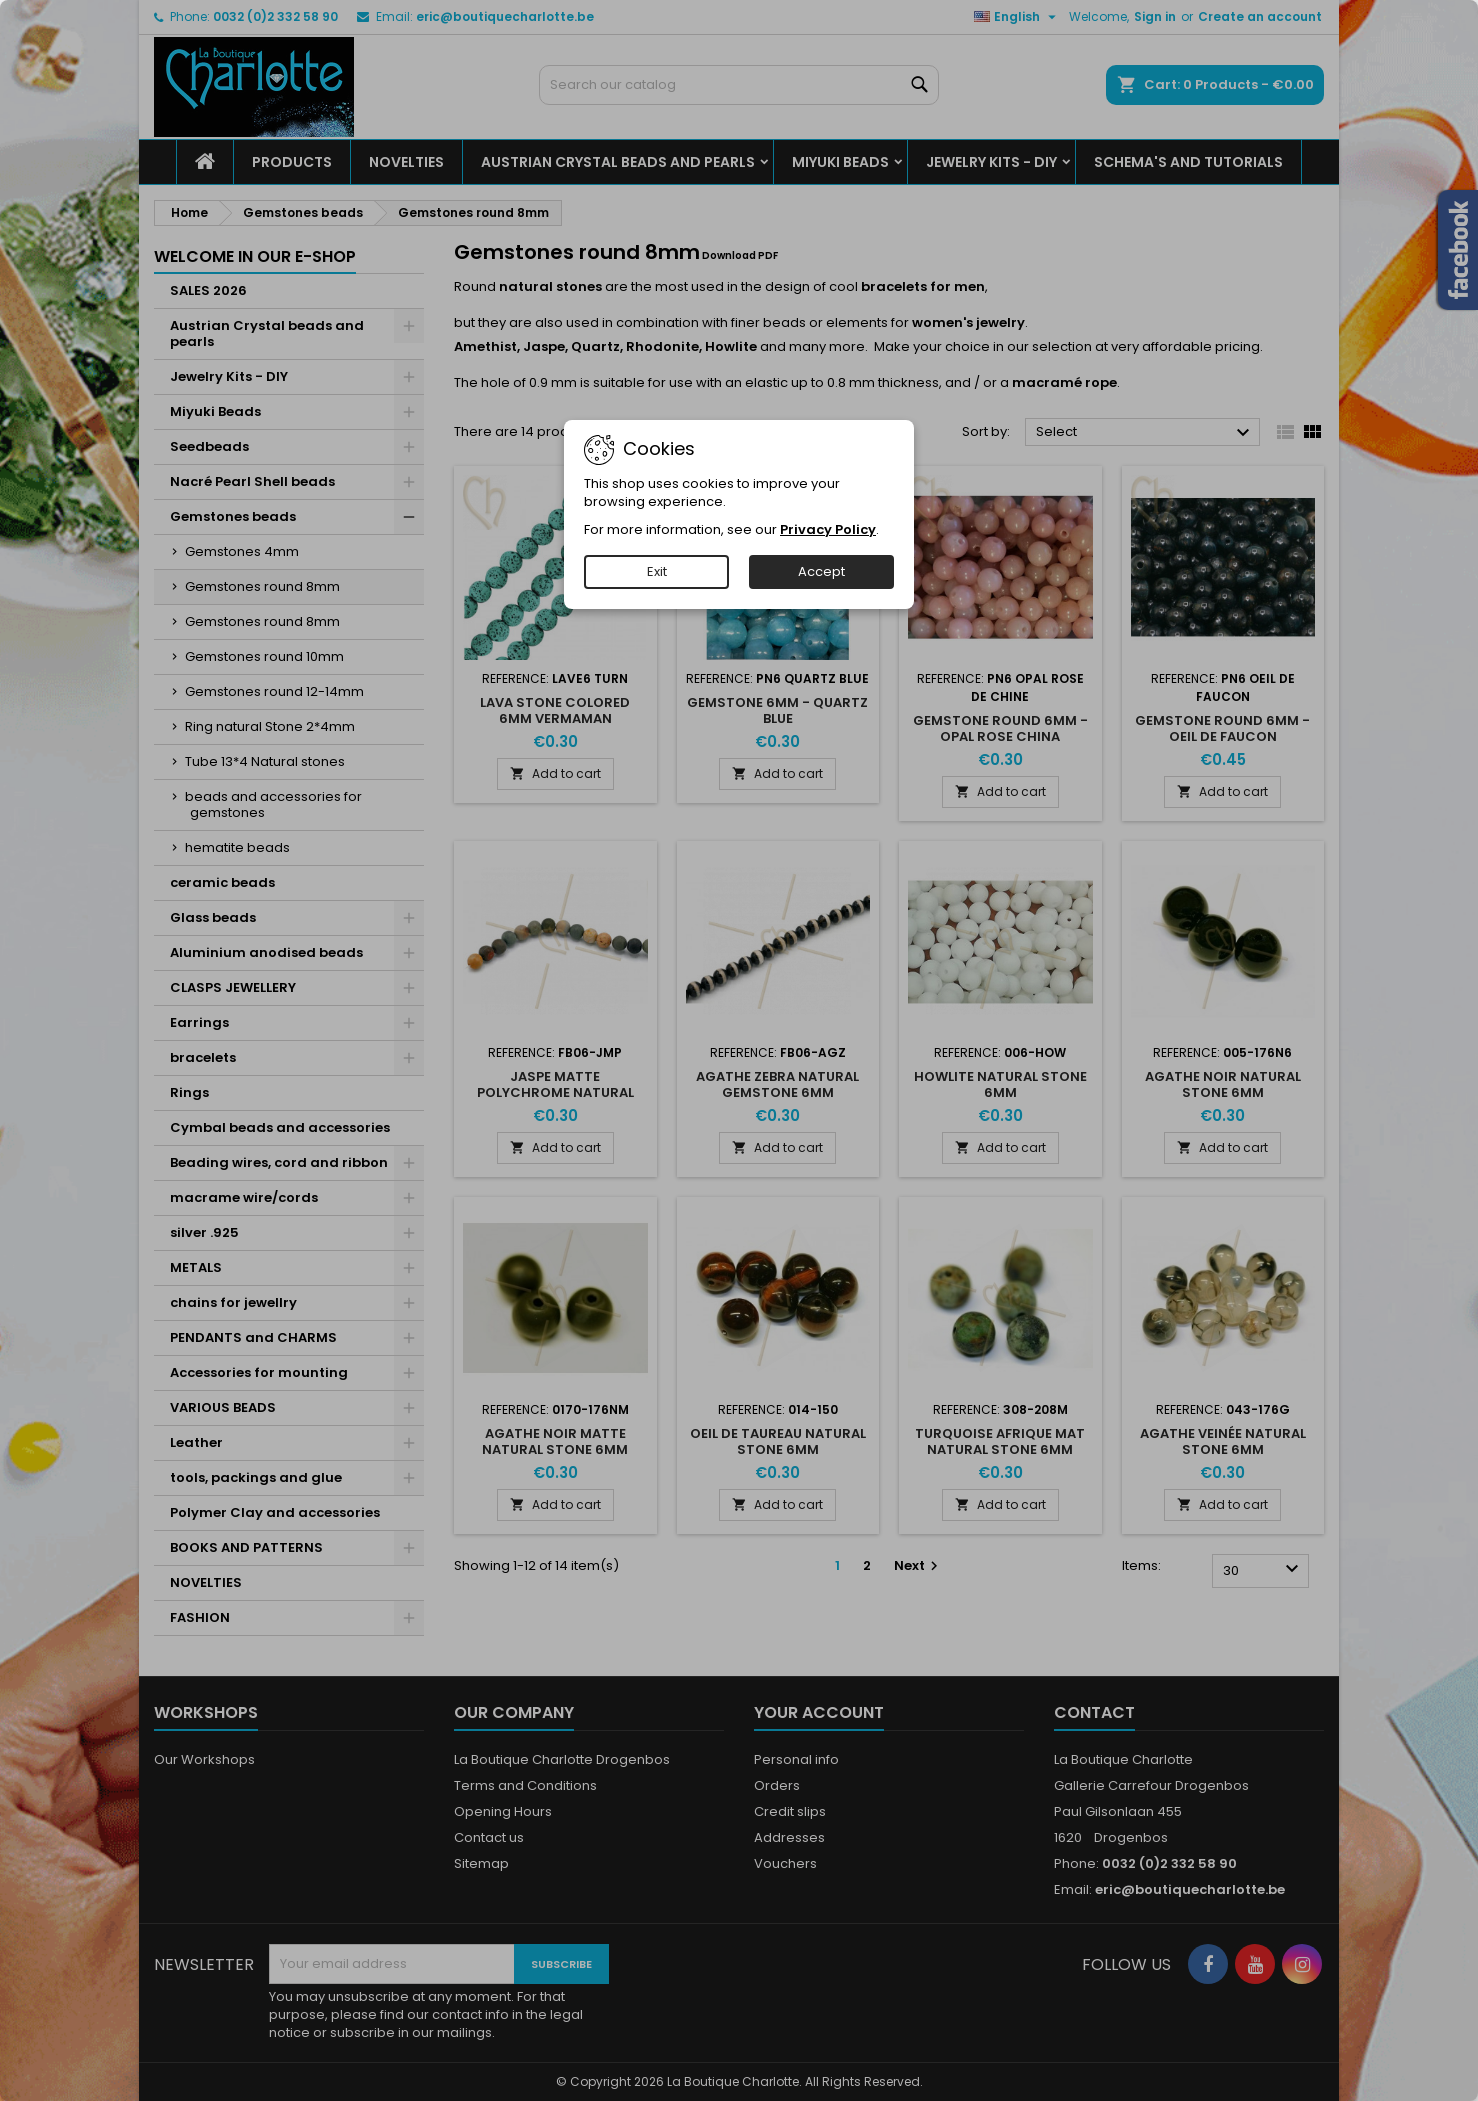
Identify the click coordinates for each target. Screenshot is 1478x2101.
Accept (821, 571)
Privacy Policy (828, 529)
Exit (657, 571)
